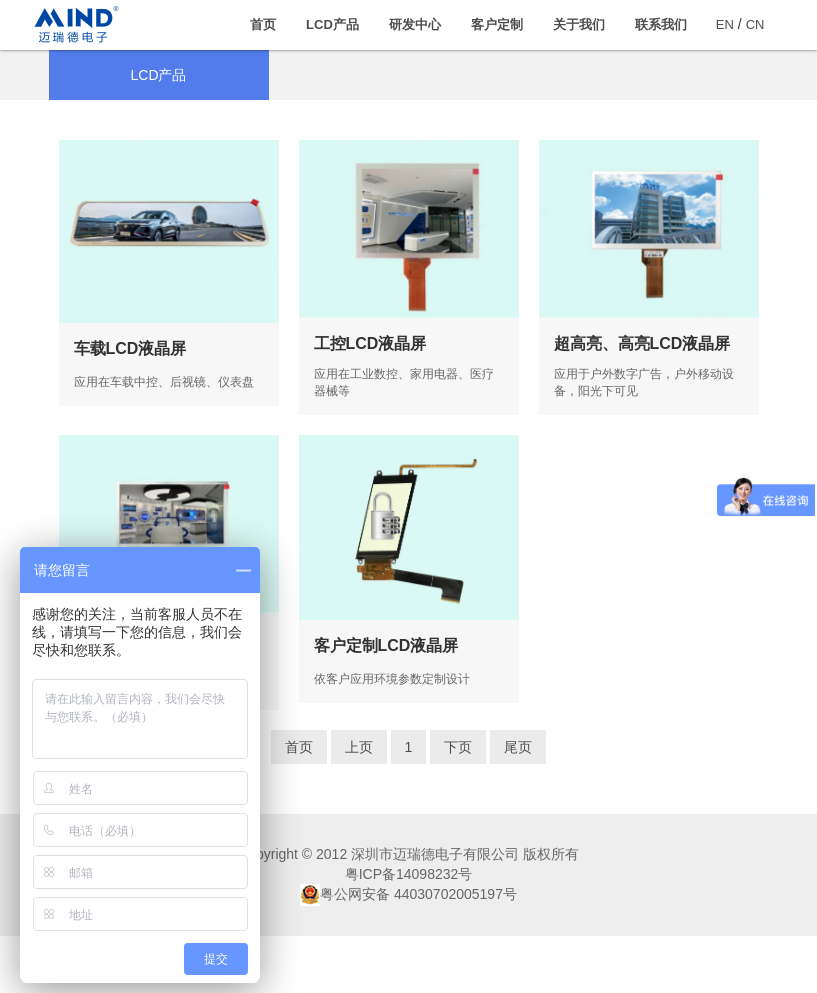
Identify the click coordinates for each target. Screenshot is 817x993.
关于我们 (579, 24)
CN (755, 24)
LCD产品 (332, 24)
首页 (263, 24)
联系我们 (661, 24)
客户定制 (497, 24)
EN (725, 24)
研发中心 (415, 24)
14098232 (427, 931)
